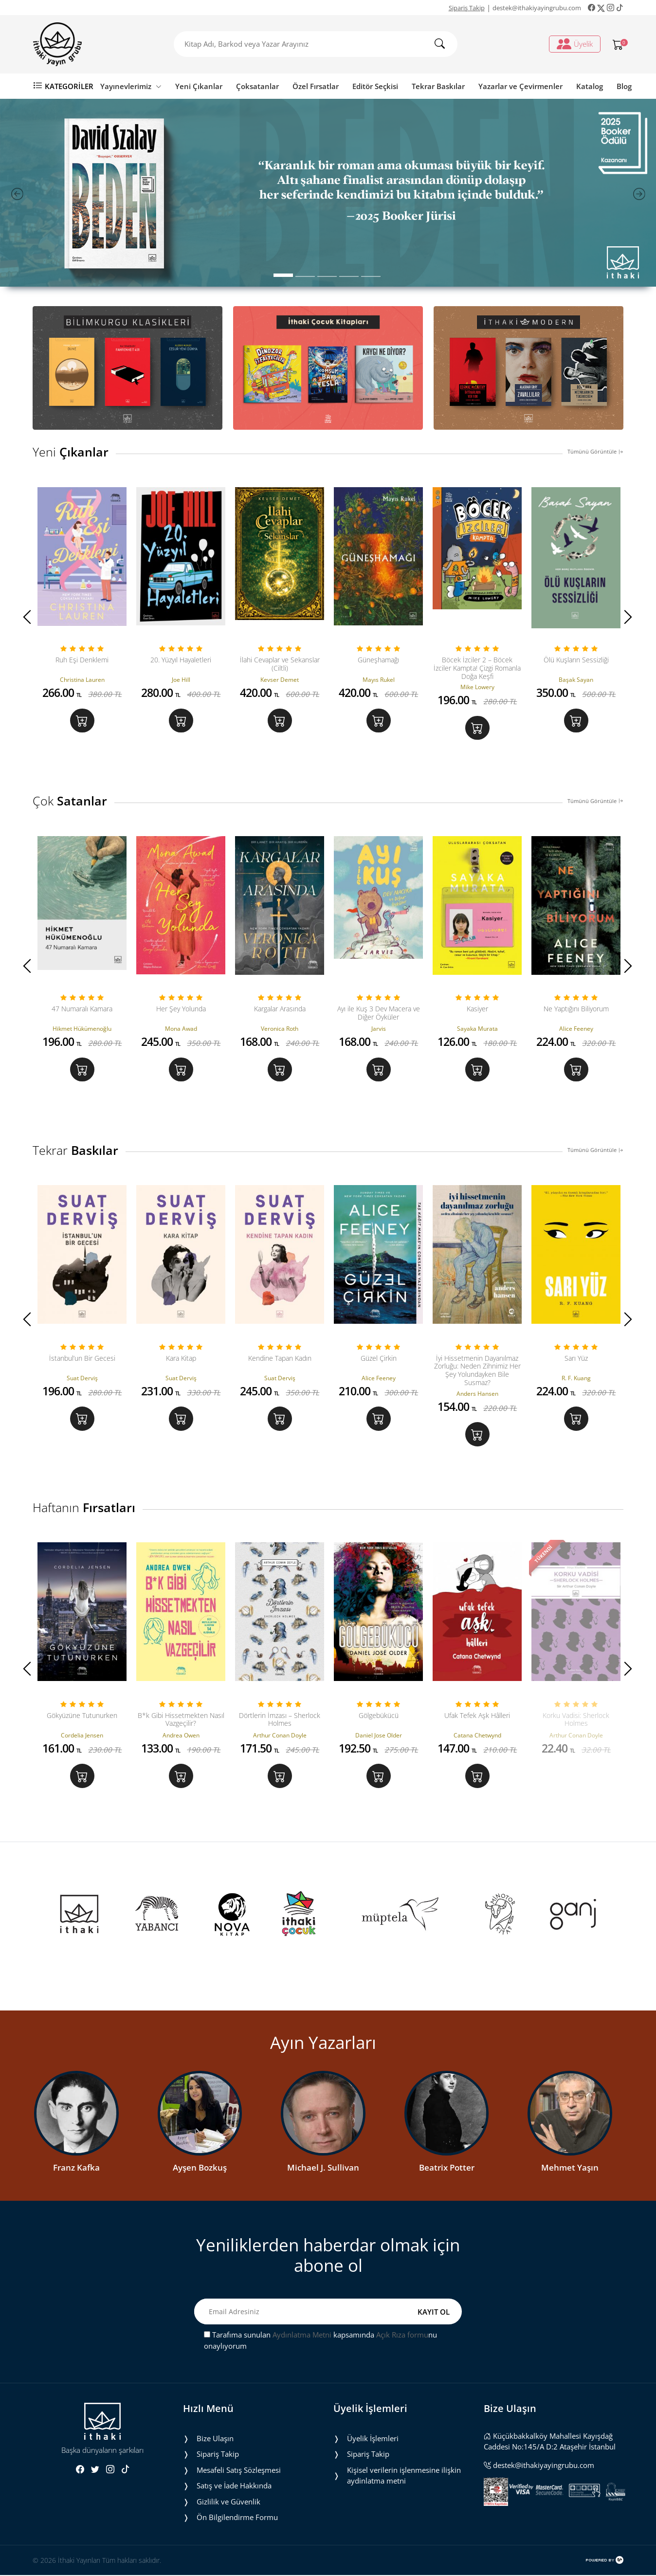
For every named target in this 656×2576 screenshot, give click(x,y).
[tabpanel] (328, 193)
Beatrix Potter (446, 2168)
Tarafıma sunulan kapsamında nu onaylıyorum (320, 2341)
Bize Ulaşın (215, 2439)
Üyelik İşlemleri (373, 2439)
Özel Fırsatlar (315, 86)
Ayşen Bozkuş (200, 2168)
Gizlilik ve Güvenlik (228, 2502)
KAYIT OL (434, 2313)
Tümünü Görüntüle (595, 451)
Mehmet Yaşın (570, 2168)
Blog (624, 86)
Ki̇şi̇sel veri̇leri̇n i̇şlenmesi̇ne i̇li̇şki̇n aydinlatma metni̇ (404, 2476)
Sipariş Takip (467, 7)
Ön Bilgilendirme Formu (237, 2518)
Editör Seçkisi (375, 86)
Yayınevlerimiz (131, 86)
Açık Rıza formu (402, 2336)
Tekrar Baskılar (438, 86)
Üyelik (575, 44)
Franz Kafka (76, 2168)
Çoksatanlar (257, 86)
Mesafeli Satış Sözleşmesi (239, 2471)
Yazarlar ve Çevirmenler (520, 86)
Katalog (589, 86)
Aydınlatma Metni (302, 2336)
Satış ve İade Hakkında (234, 2487)
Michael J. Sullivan (323, 2168)
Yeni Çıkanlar (198, 86)
